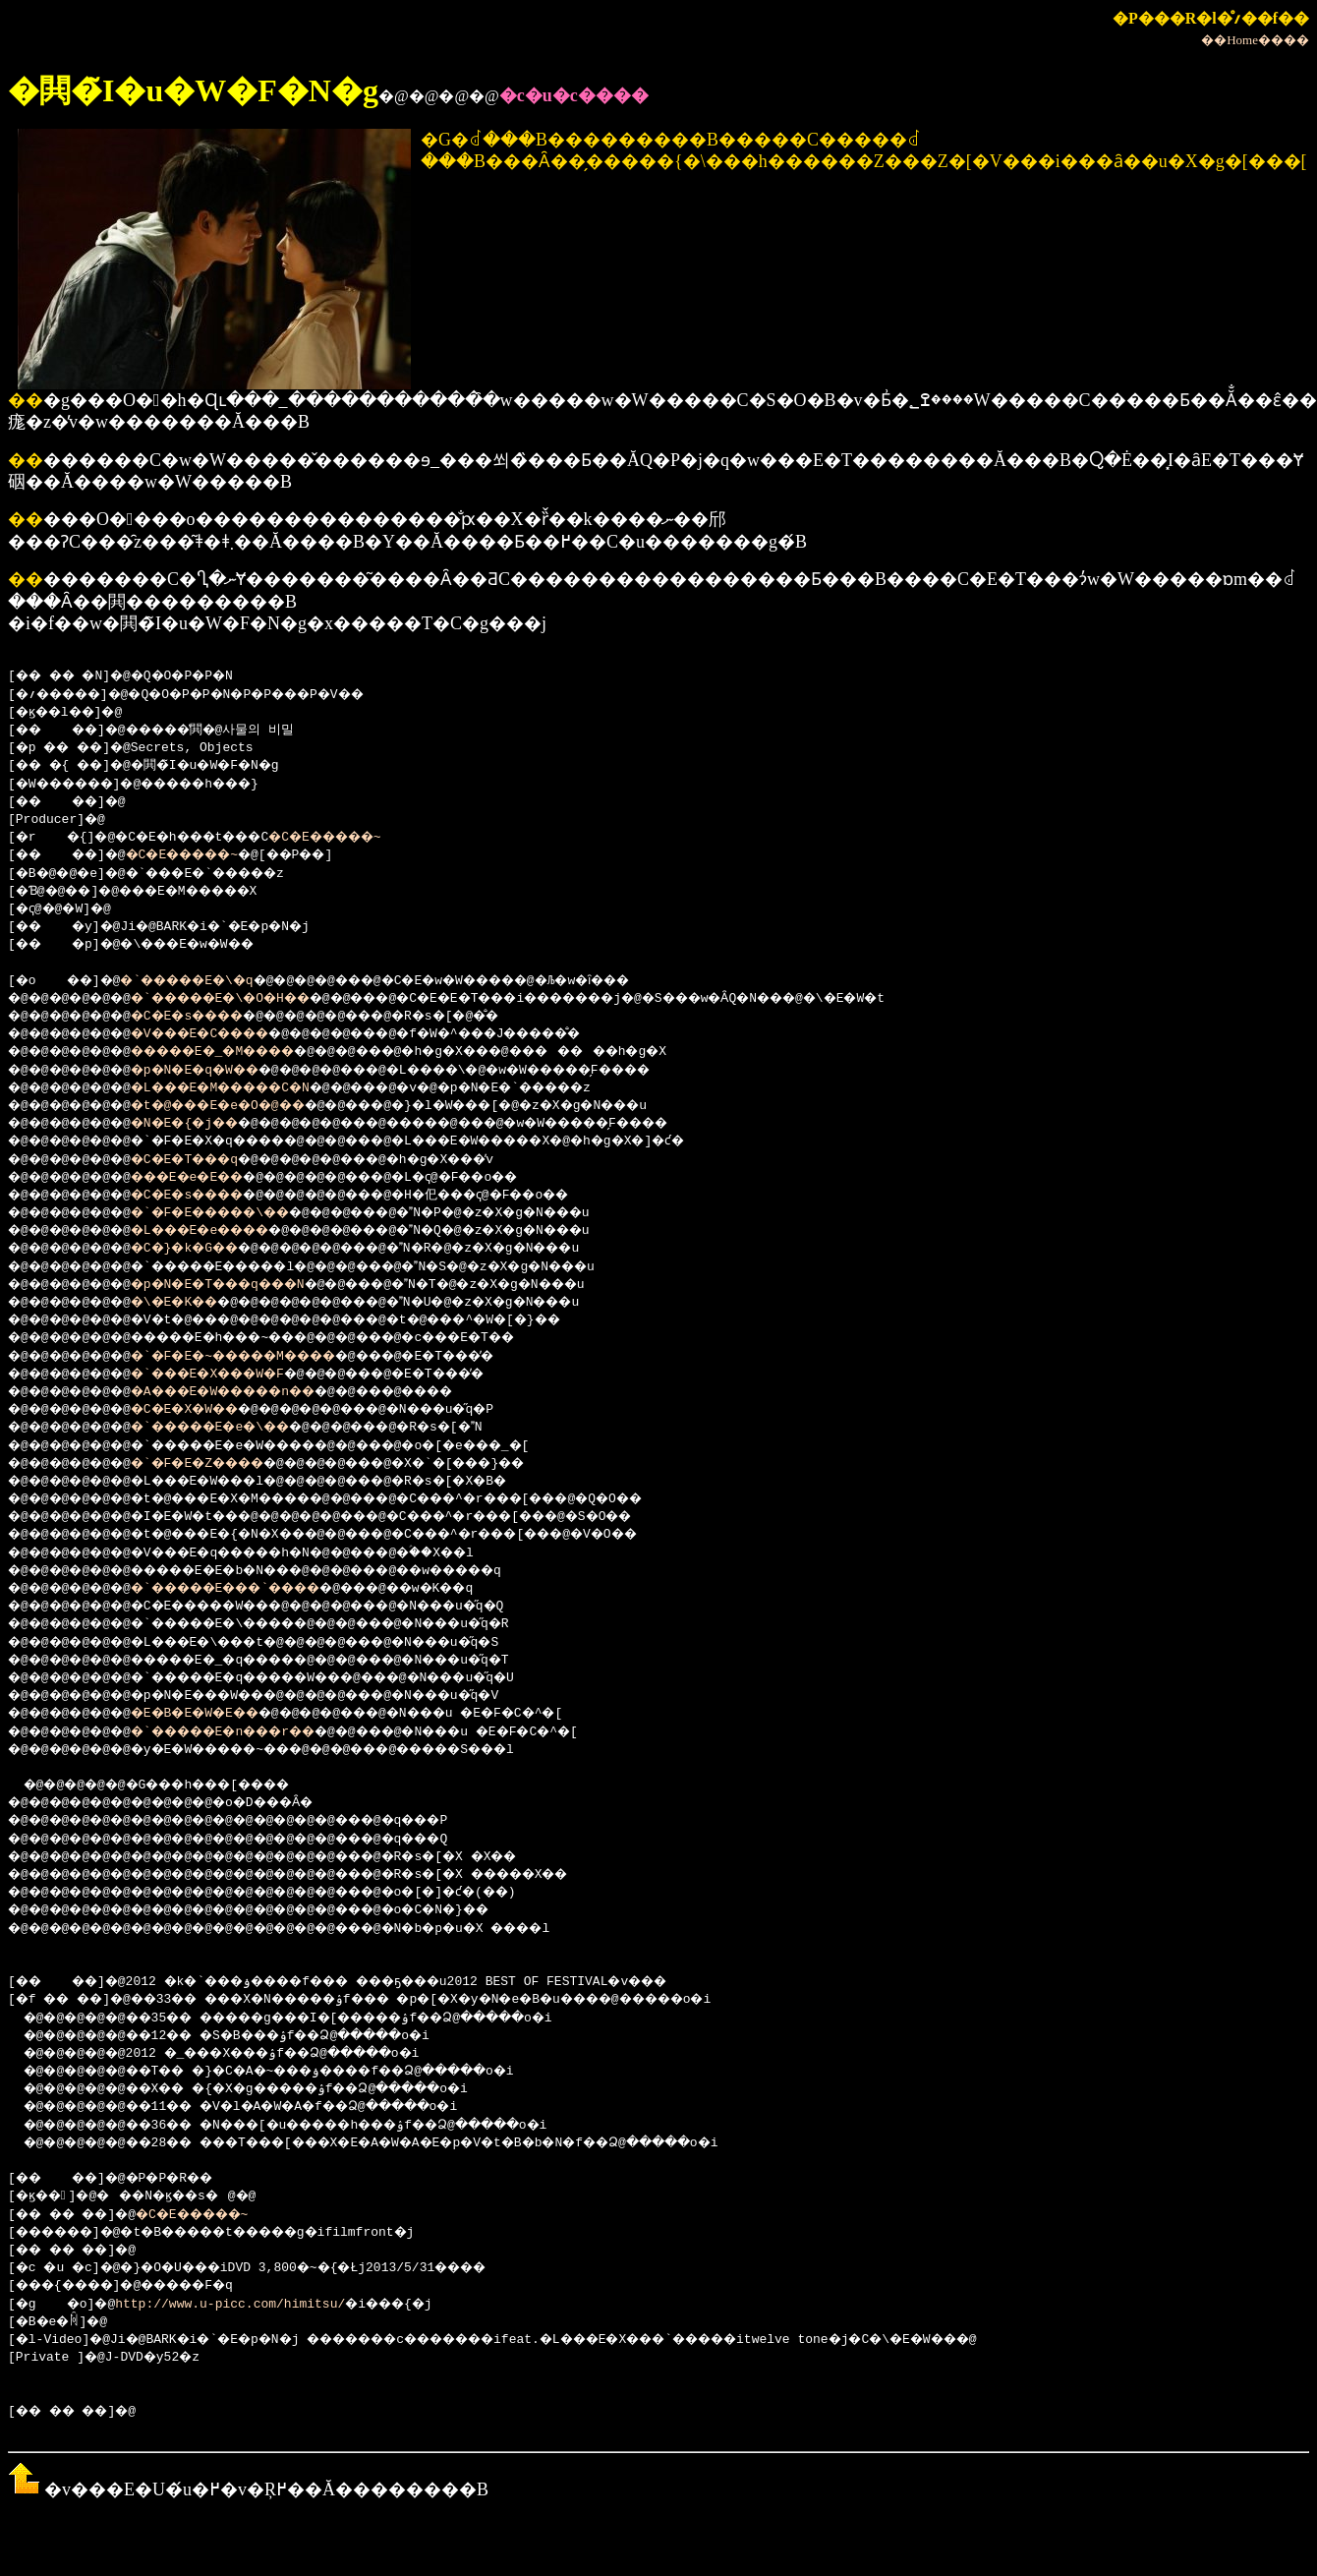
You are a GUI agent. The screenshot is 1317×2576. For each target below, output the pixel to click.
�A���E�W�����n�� (252, 1392)
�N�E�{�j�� (206, 1124)
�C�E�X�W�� (206, 1410)
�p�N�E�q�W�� (218, 1071)
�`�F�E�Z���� (222, 1464)
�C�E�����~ (364, 838)
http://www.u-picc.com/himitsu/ (238, 2304)
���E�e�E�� (210, 1178)
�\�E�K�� (195, 1303)
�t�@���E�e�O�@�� (245, 1106)
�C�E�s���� (210, 1016)
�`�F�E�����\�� (237, 1213)
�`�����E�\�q (207, 981)
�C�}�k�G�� (206, 1249)
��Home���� (1255, 39)
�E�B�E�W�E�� (218, 1714)
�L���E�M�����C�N (249, 1088)
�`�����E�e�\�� (237, 1427)
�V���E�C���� (226, 1034)
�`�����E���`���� (256, 1589)
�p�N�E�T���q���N (245, 1285)
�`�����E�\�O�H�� (249, 999)
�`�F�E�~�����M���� (264, 1357)
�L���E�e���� (226, 1231)
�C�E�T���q (206, 1160)
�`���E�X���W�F (233, 1374)
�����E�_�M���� (241, 1052)
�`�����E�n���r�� (252, 1732)
